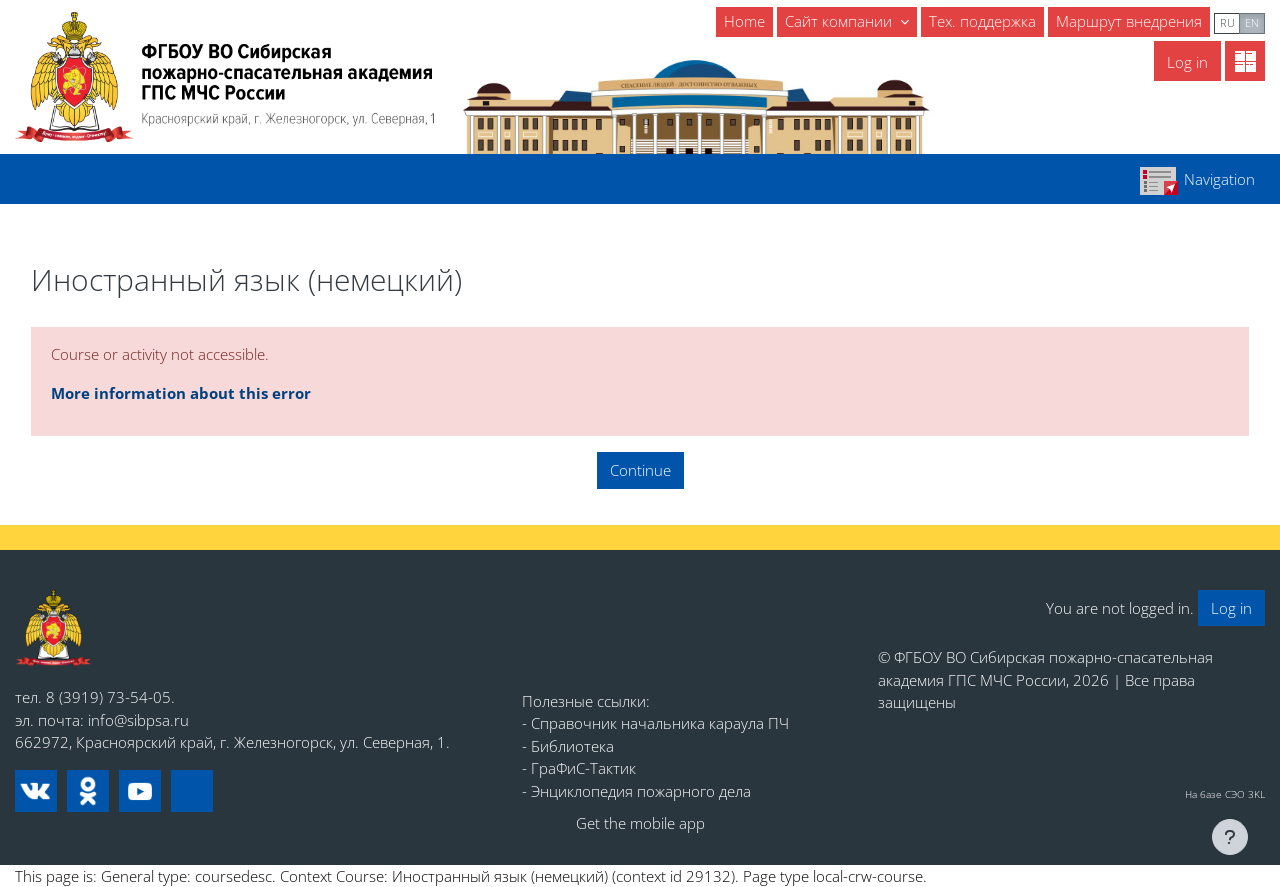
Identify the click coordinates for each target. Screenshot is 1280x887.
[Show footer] (1230, 837)
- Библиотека (568, 746)
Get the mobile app (640, 823)
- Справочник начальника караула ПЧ (655, 723)
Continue (640, 470)
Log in (1187, 62)
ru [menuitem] (1227, 22)
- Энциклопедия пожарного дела (636, 791)
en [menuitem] (1252, 22)
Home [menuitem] (744, 21)
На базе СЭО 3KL (1225, 794)
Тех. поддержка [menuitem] (982, 21)
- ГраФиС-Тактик (579, 768)
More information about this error (181, 393)
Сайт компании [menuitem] (840, 21)
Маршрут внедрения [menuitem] (1129, 21)
